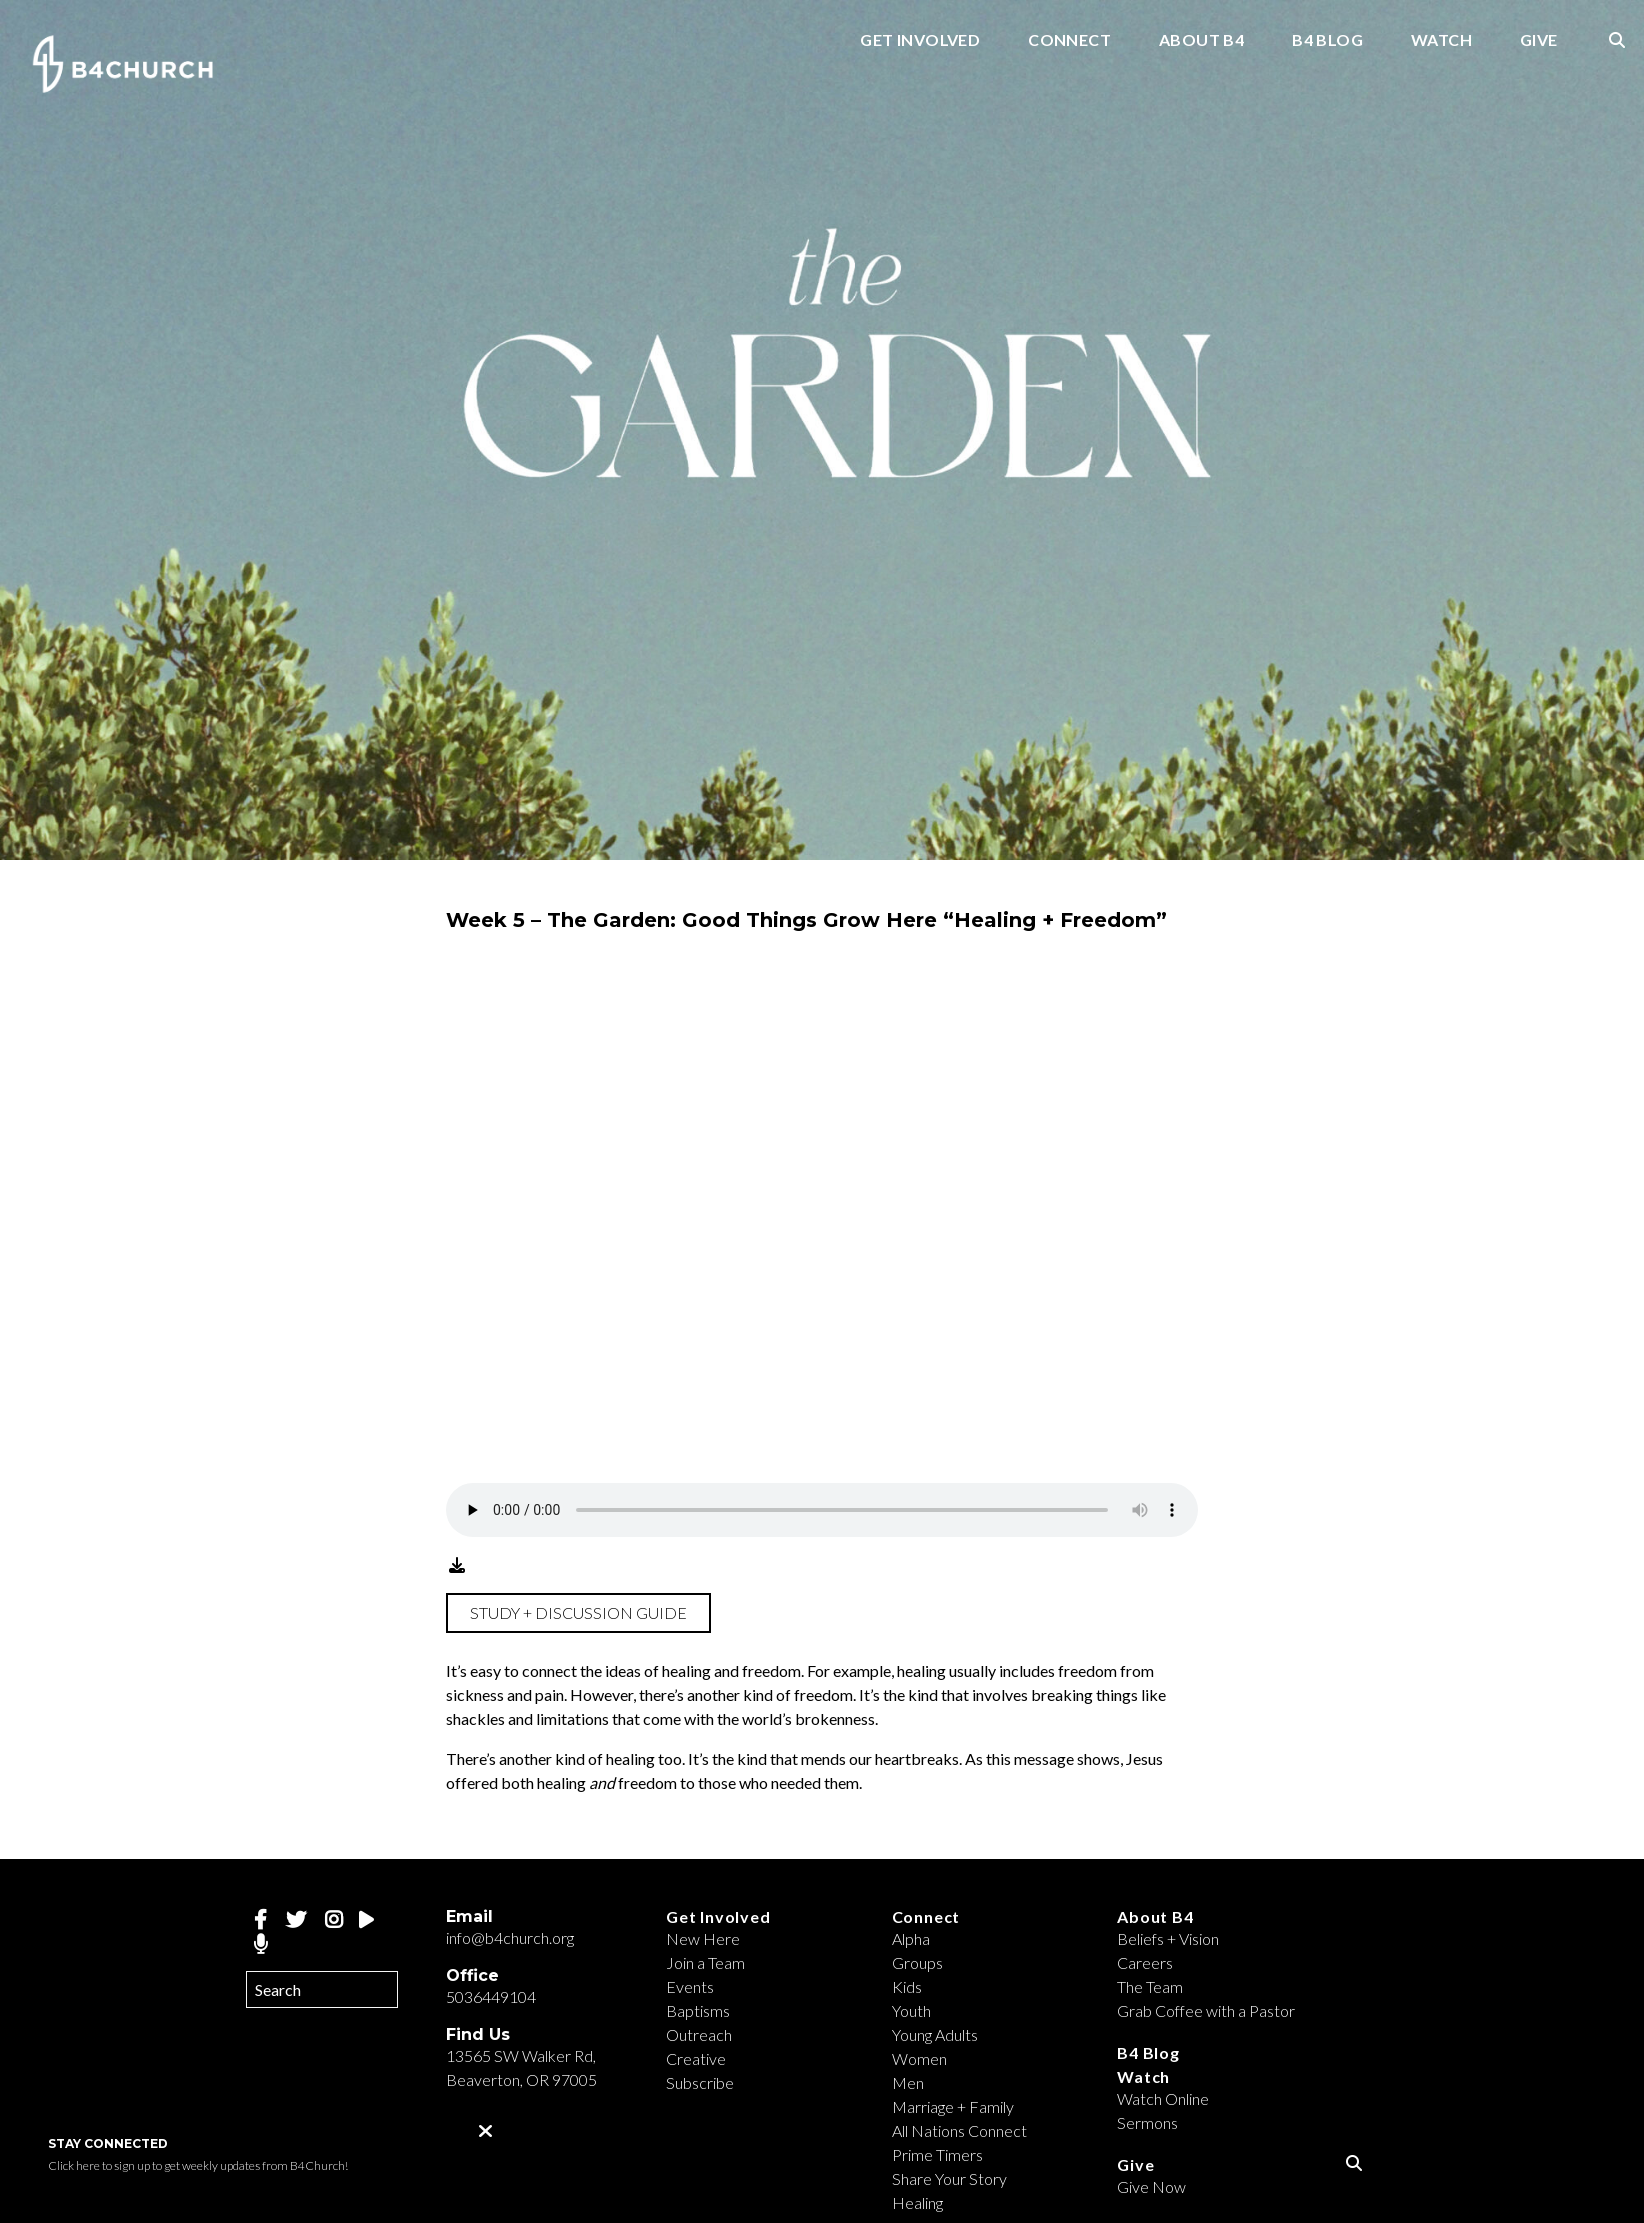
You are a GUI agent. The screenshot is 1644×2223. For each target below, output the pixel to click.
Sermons (1147, 2122)
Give (1539, 40)
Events (690, 1986)
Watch (1441, 40)
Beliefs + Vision (1168, 1938)
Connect (1069, 40)
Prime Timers (937, 2154)
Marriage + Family (953, 2106)
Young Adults (935, 2034)
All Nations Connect (959, 2130)
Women (919, 2058)
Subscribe (700, 2082)
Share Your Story (949, 2178)
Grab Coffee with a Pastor (1206, 2010)
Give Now (1151, 2186)
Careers (1145, 1962)
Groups (917, 1962)
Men (908, 2082)
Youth (911, 2010)
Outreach (699, 2034)
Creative (696, 2058)
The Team (1150, 1986)
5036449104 (491, 1996)
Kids (907, 1986)
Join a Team (705, 1962)
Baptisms (698, 2010)
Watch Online (1163, 2098)
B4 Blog (1327, 40)
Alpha (911, 1938)
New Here (703, 1938)
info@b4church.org (510, 1937)
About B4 (1201, 40)
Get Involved (920, 40)
